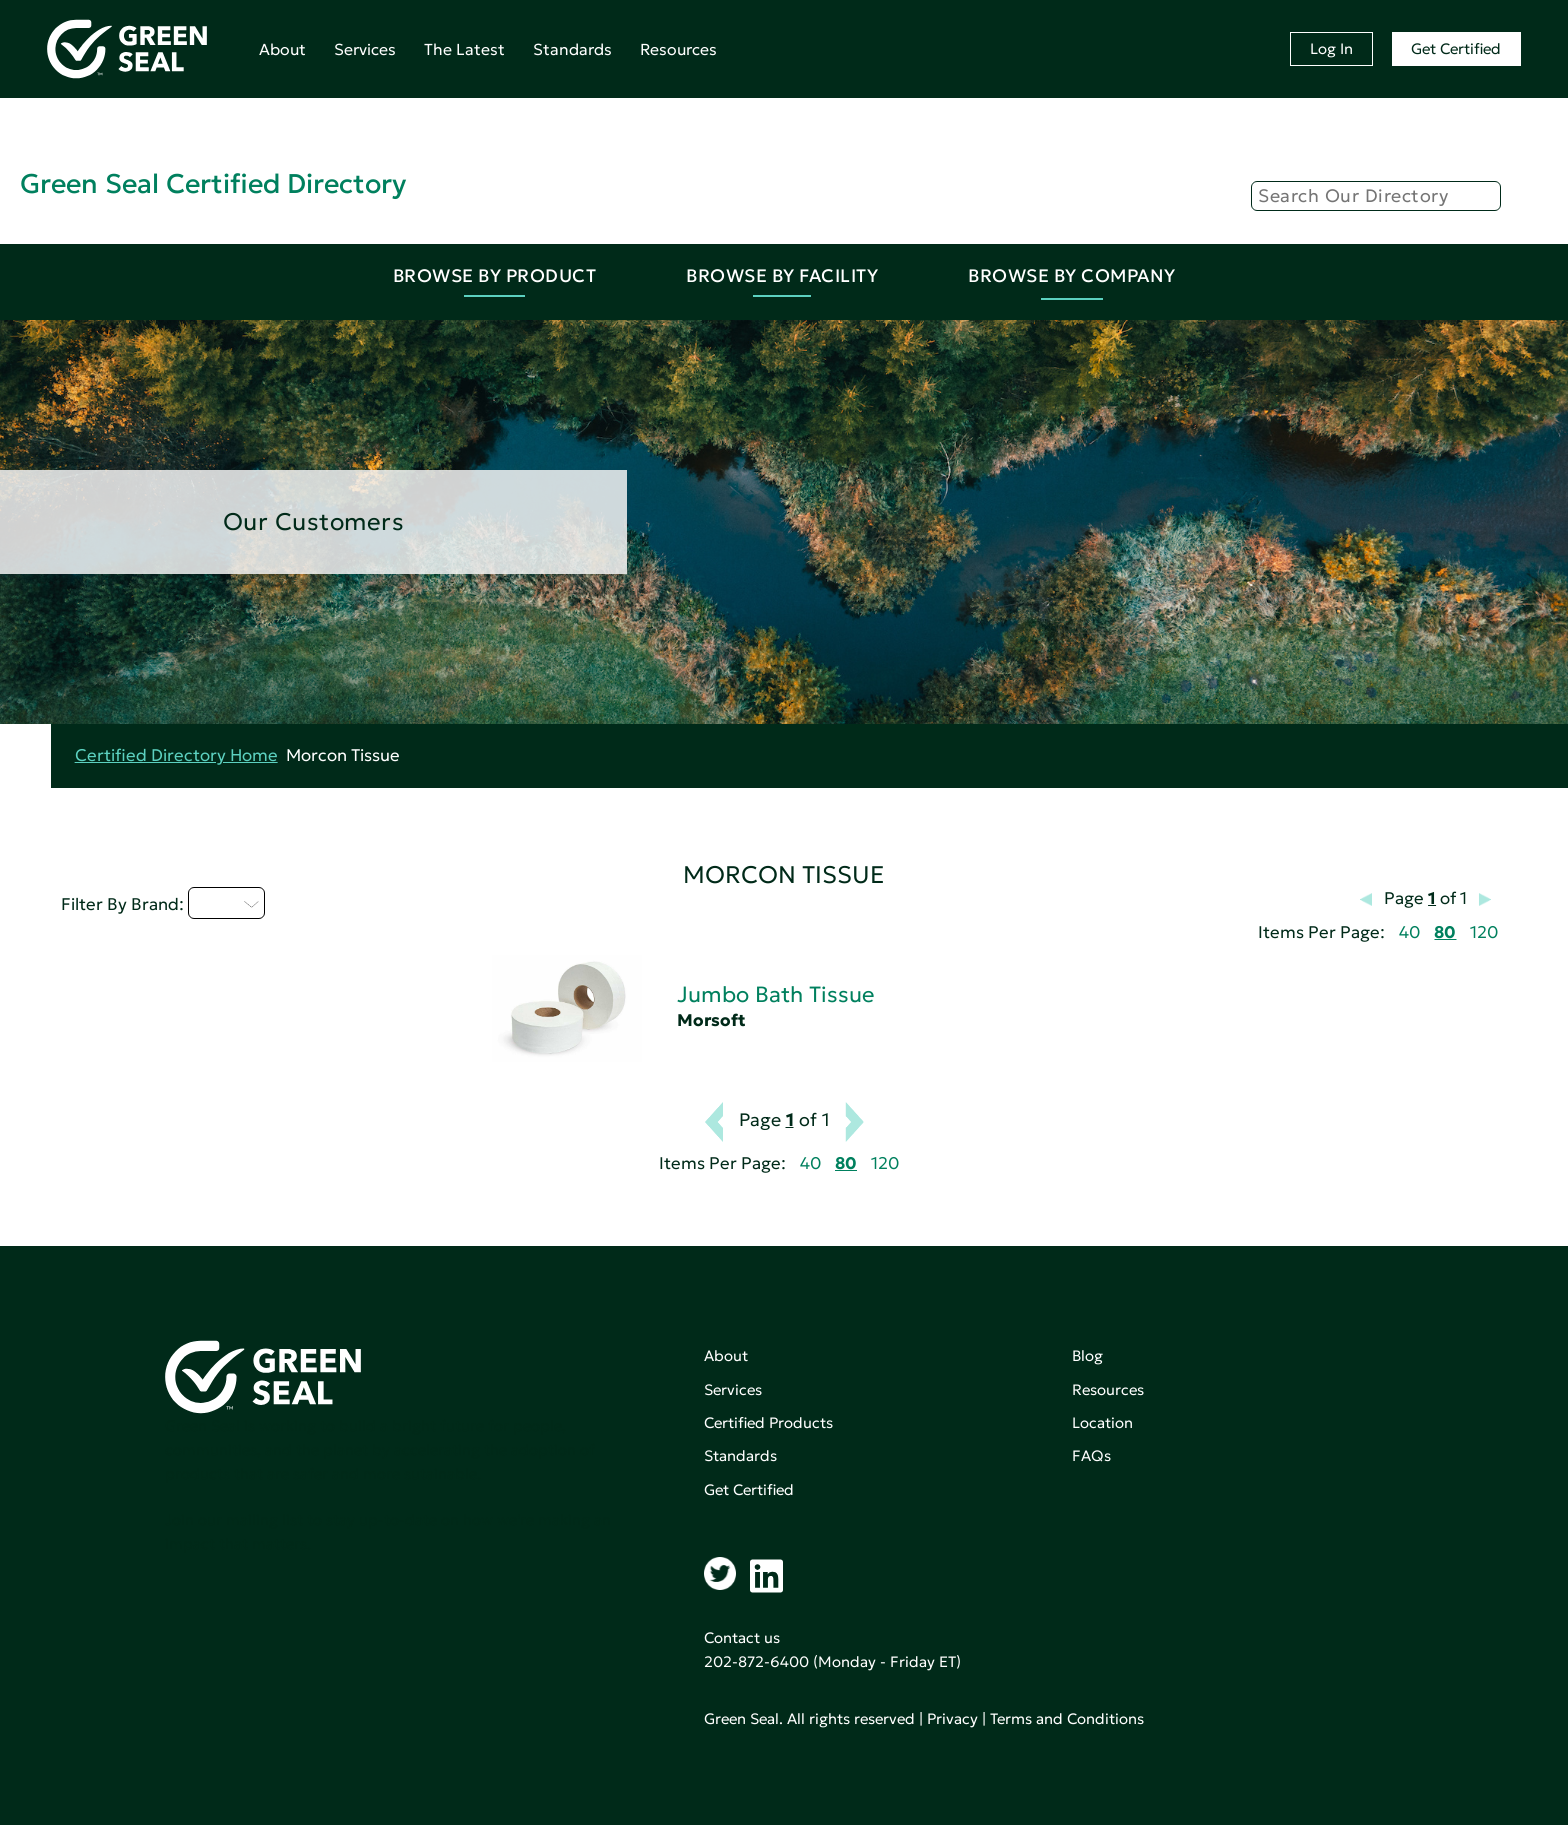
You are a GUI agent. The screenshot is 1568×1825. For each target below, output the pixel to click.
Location (1102, 1422)
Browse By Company (1072, 275)
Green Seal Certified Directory (213, 183)
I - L (226, 903)
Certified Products (768, 1422)
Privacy (952, 1718)
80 (1445, 932)
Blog (1087, 1355)
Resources (678, 49)
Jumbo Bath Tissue (775, 994)
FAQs (1091, 1455)
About (282, 49)
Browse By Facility (782, 275)
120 (1484, 932)
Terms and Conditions (1067, 1718)
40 (1409, 932)
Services (365, 49)
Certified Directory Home (176, 755)
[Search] (1376, 196)
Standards (572, 49)
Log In (1331, 48)
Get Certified (1456, 48)
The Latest (464, 49)
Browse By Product (495, 275)
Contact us (742, 1637)
